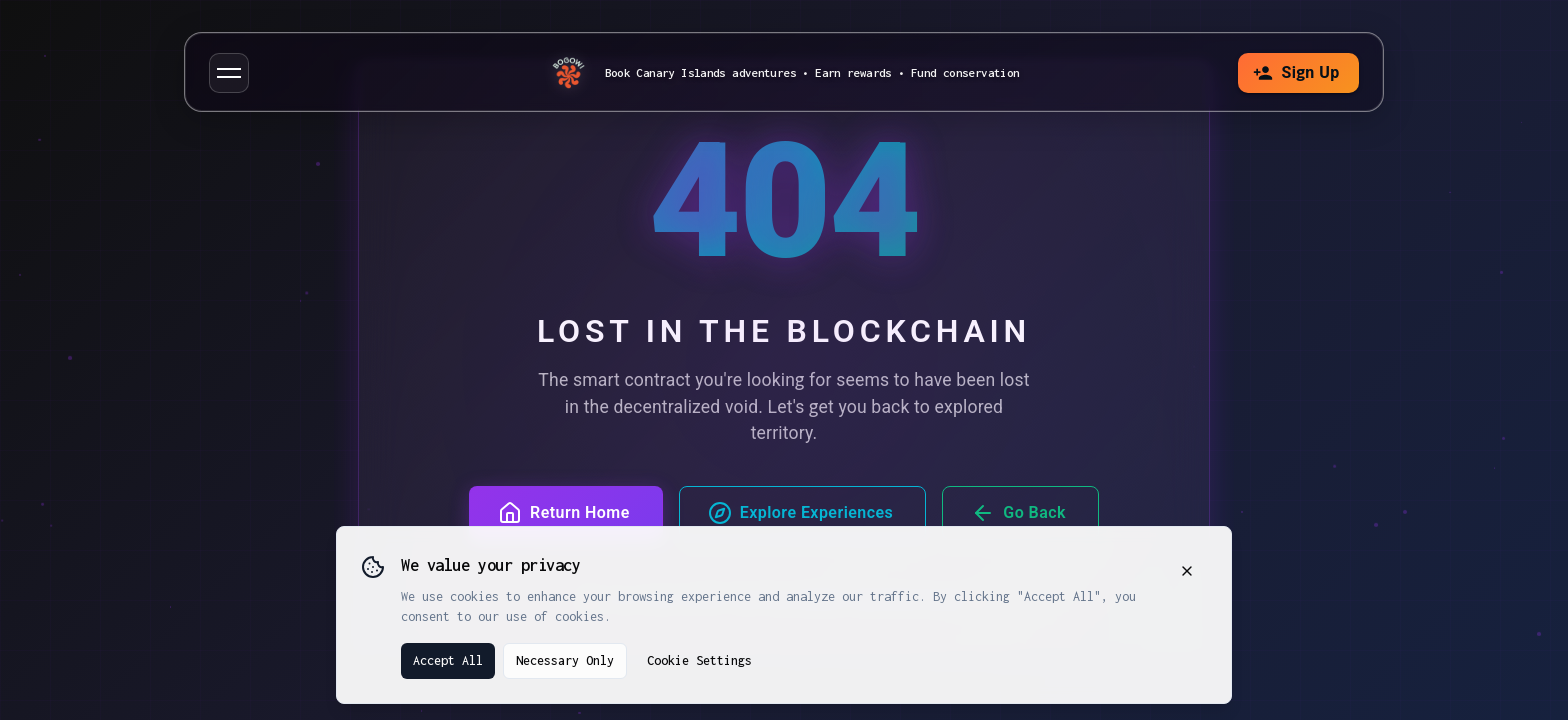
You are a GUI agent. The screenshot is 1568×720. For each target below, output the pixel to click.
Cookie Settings (699, 660)
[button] (229, 73)
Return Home (564, 513)
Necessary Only (565, 660)
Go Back (1018, 513)
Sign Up (1296, 73)
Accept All (448, 660)
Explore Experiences (801, 513)
